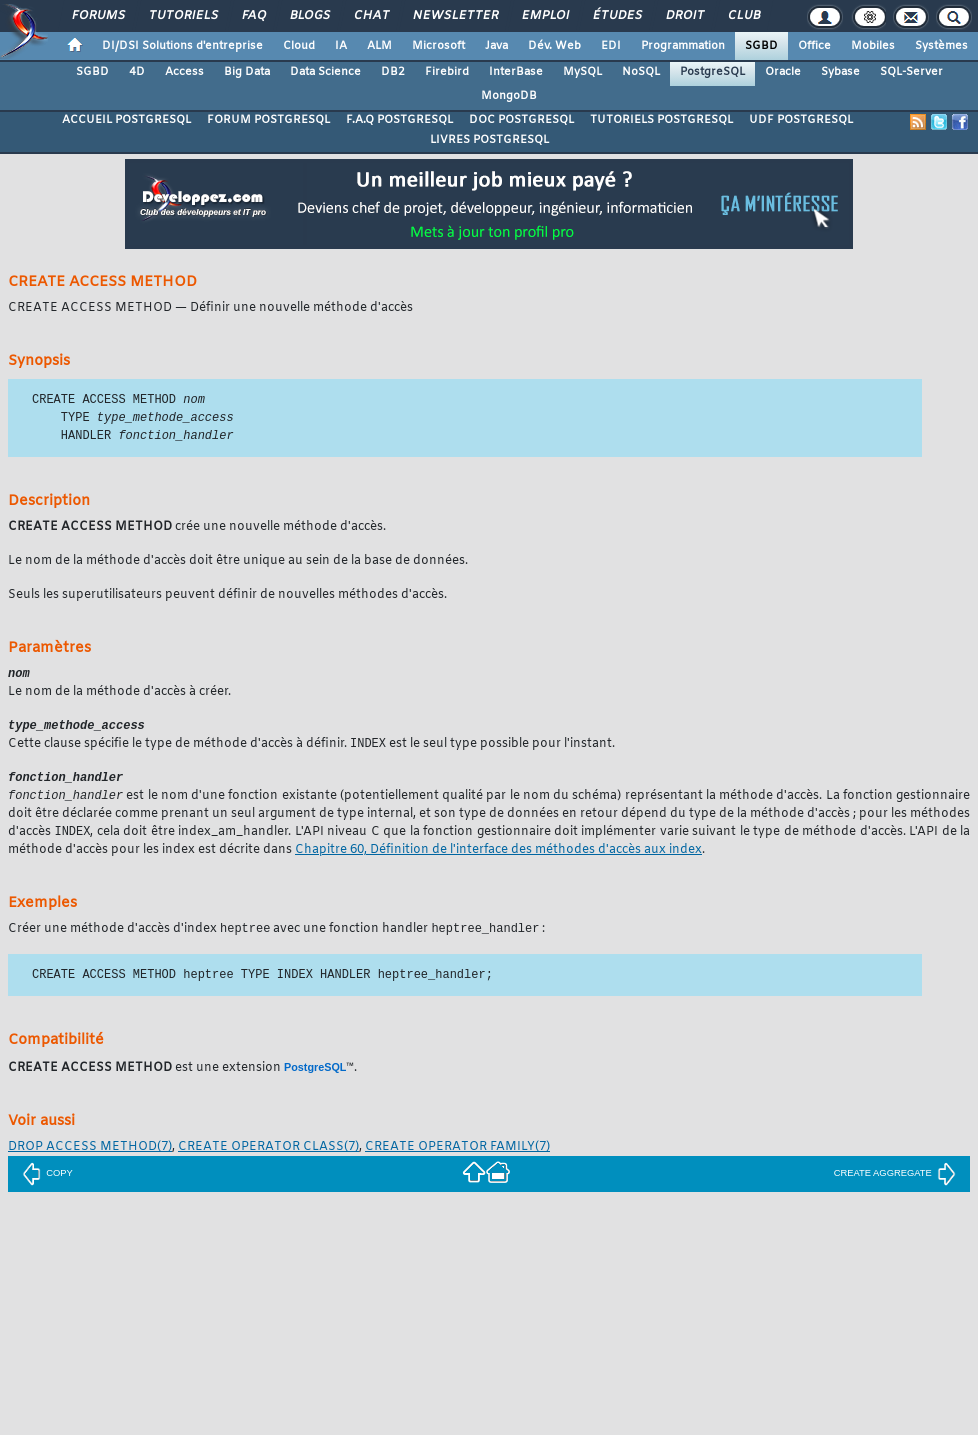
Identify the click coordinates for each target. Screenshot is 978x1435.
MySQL (582, 72)
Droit (684, 16)
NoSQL (641, 72)
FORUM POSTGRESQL (268, 120)
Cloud (299, 46)
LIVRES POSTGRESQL (489, 140)
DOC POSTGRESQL (521, 120)
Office (814, 46)
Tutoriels (182, 16)
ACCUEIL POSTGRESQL (126, 120)
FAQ (253, 16)
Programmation (683, 46)
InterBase (516, 72)
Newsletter (454, 16)
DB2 (393, 72)
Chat (370, 16)
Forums (97, 16)
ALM (379, 46)
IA (341, 46)
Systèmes (941, 46)
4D (137, 72)
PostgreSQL (712, 72)
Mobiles (873, 46)
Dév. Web (554, 46)
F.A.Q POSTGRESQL (399, 120)
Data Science (325, 72)
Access (184, 72)
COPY (47, 1183)
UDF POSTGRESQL (801, 120)
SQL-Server (911, 72)
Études (616, 16)
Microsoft (438, 46)
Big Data (247, 72)
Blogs (309, 16)
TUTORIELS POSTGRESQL (661, 120)
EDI (611, 46)
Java (496, 46)
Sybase (840, 72)
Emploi (544, 16)
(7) (90, 1157)
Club (743, 16)
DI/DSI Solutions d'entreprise (182, 46)
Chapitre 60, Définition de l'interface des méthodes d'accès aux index (498, 859)
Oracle (783, 72)
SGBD (761, 46)
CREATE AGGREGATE (895, 1183)
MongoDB (509, 96)
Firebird (447, 72)
